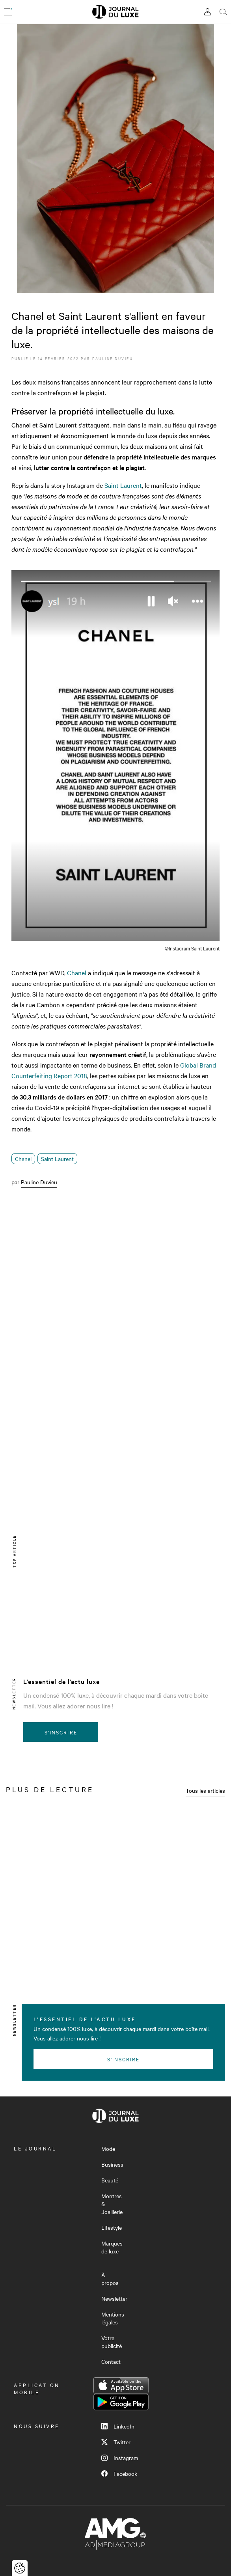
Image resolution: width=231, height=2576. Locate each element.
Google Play (121, 2402)
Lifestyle (111, 2227)
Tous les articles (205, 1790)
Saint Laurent (123, 485)
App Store (121, 2385)
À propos (110, 2279)
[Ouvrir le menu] (8, 12)
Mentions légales (112, 2318)
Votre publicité (111, 2342)
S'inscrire (61, 1732)
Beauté (109, 2180)
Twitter (115, 2442)
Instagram (119, 2458)
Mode (108, 2148)
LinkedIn (117, 2426)
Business (112, 2164)
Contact (111, 2361)
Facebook (119, 2473)
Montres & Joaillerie (112, 2204)
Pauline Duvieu (112, 358)
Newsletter (114, 2298)
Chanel (76, 972)
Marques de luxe (112, 2247)
